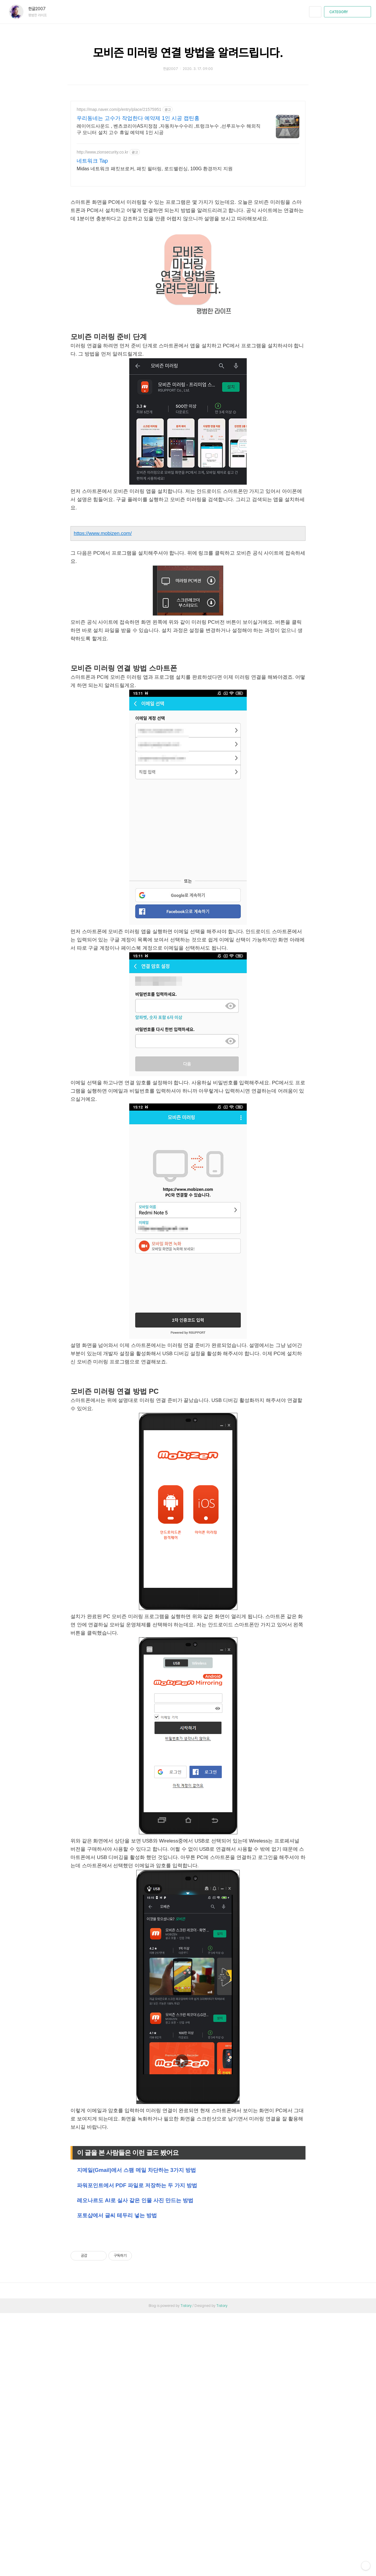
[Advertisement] (188, 2276)
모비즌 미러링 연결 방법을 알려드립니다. (188, 53)
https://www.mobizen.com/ (103, 533)
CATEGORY (348, 12)
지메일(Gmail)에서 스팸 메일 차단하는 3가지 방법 (136, 2170)
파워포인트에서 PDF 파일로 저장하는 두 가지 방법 (137, 2185)
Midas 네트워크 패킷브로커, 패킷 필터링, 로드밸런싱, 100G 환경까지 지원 (155, 168)
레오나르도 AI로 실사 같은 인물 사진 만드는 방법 (135, 2200)
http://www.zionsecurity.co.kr (102, 152)
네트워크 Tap (92, 161)
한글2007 (39, 8)
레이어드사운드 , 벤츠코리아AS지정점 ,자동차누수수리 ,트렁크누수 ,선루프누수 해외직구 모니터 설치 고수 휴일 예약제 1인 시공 (169, 129)
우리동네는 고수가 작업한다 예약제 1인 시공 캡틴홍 (138, 118)
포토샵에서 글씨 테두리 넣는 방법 (117, 2215)
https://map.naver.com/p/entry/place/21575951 (119, 109)
